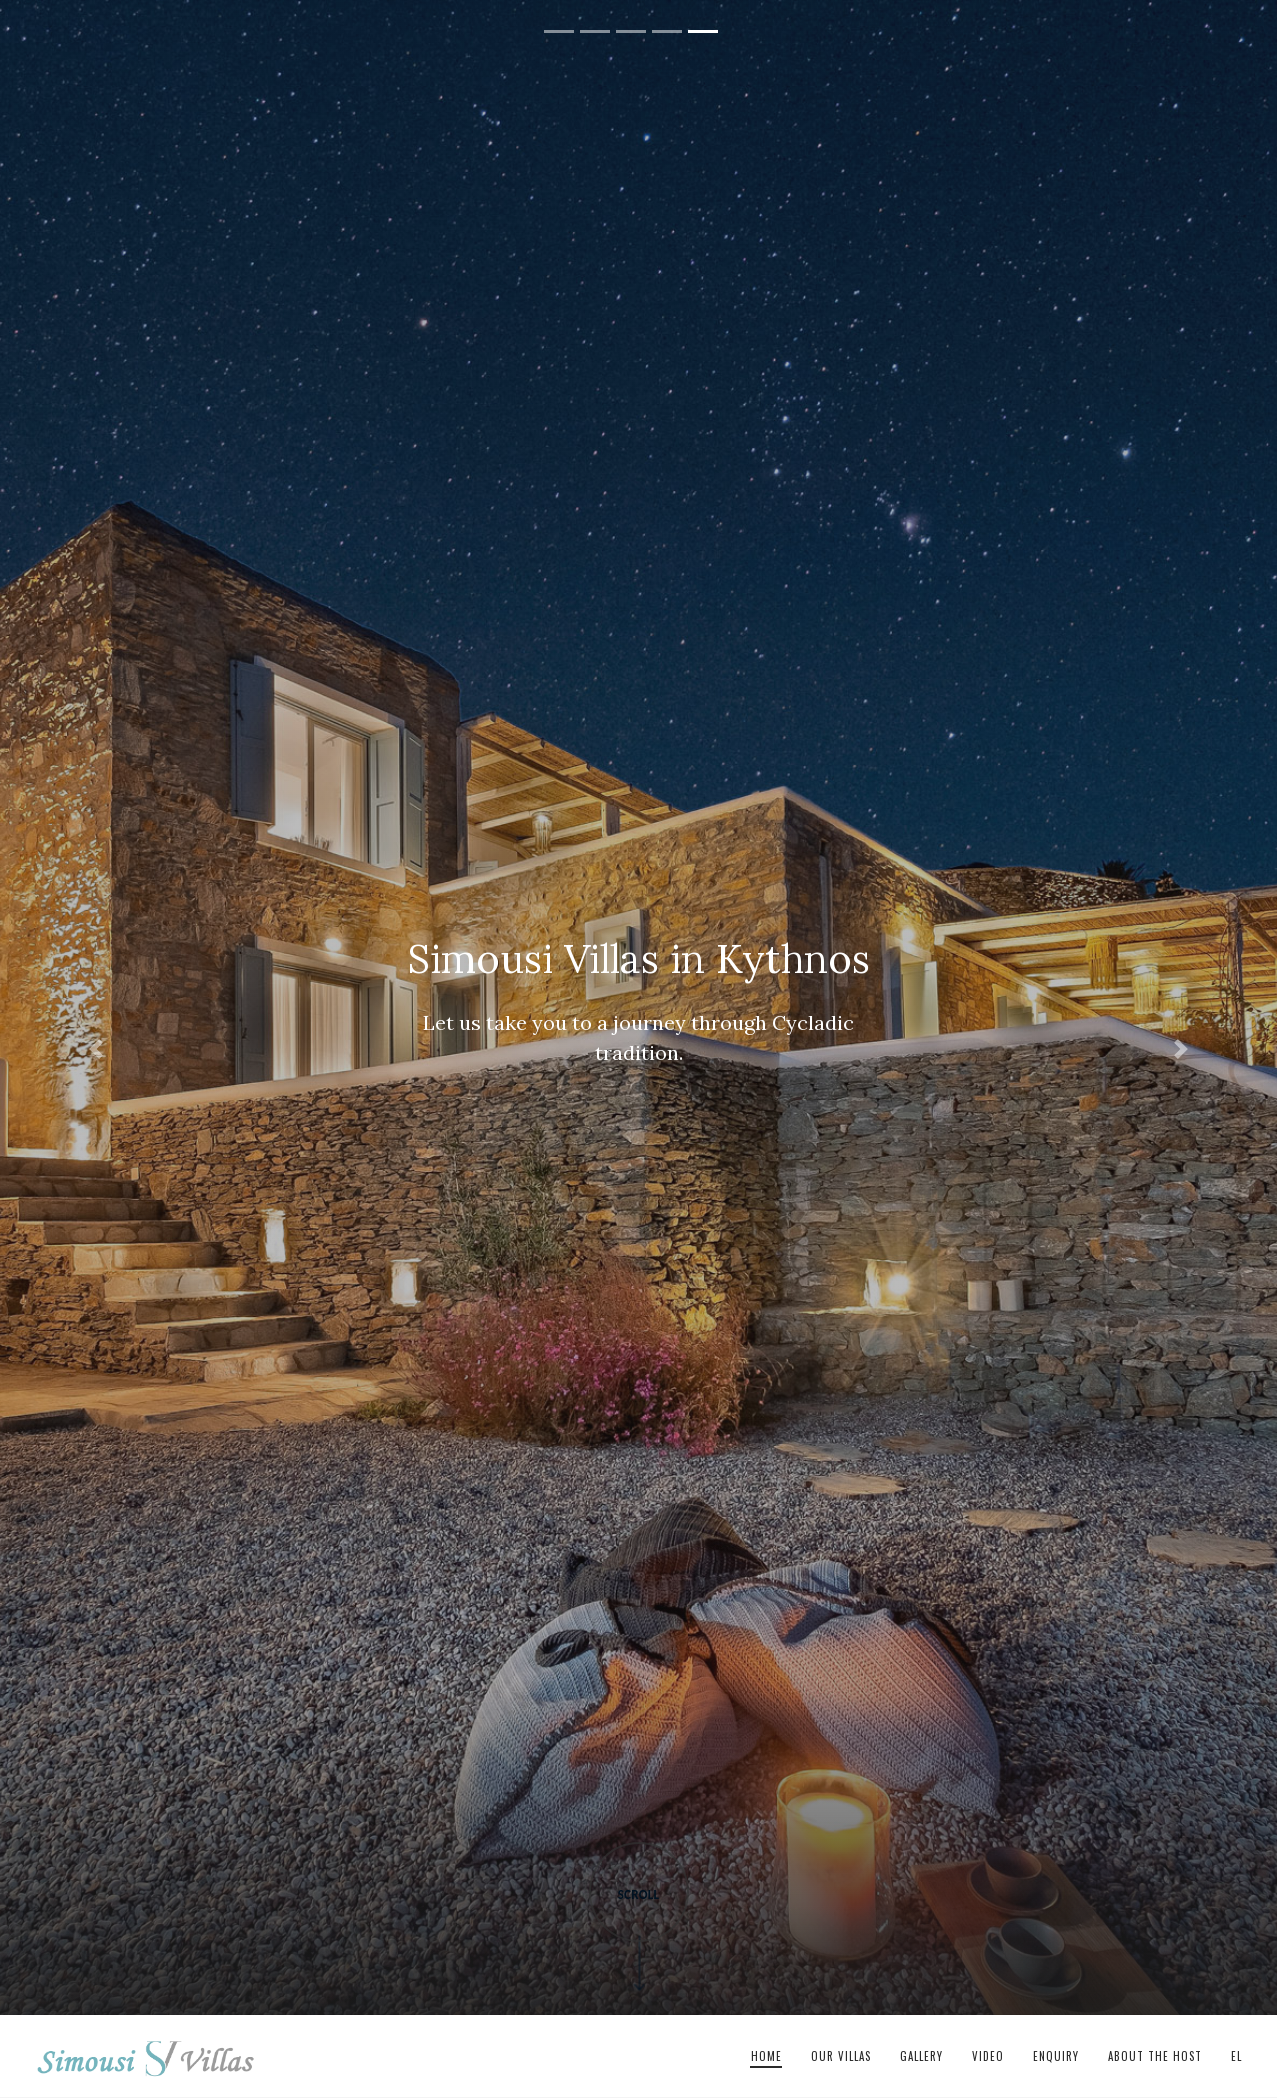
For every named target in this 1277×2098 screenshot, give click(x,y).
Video (988, 2056)
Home (766, 2056)
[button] (96, 1049)
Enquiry (1056, 2056)
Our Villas (841, 2056)
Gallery (921, 2056)
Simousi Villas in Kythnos (146, 2057)
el (1236, 2056)
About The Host (1155, 2056)
